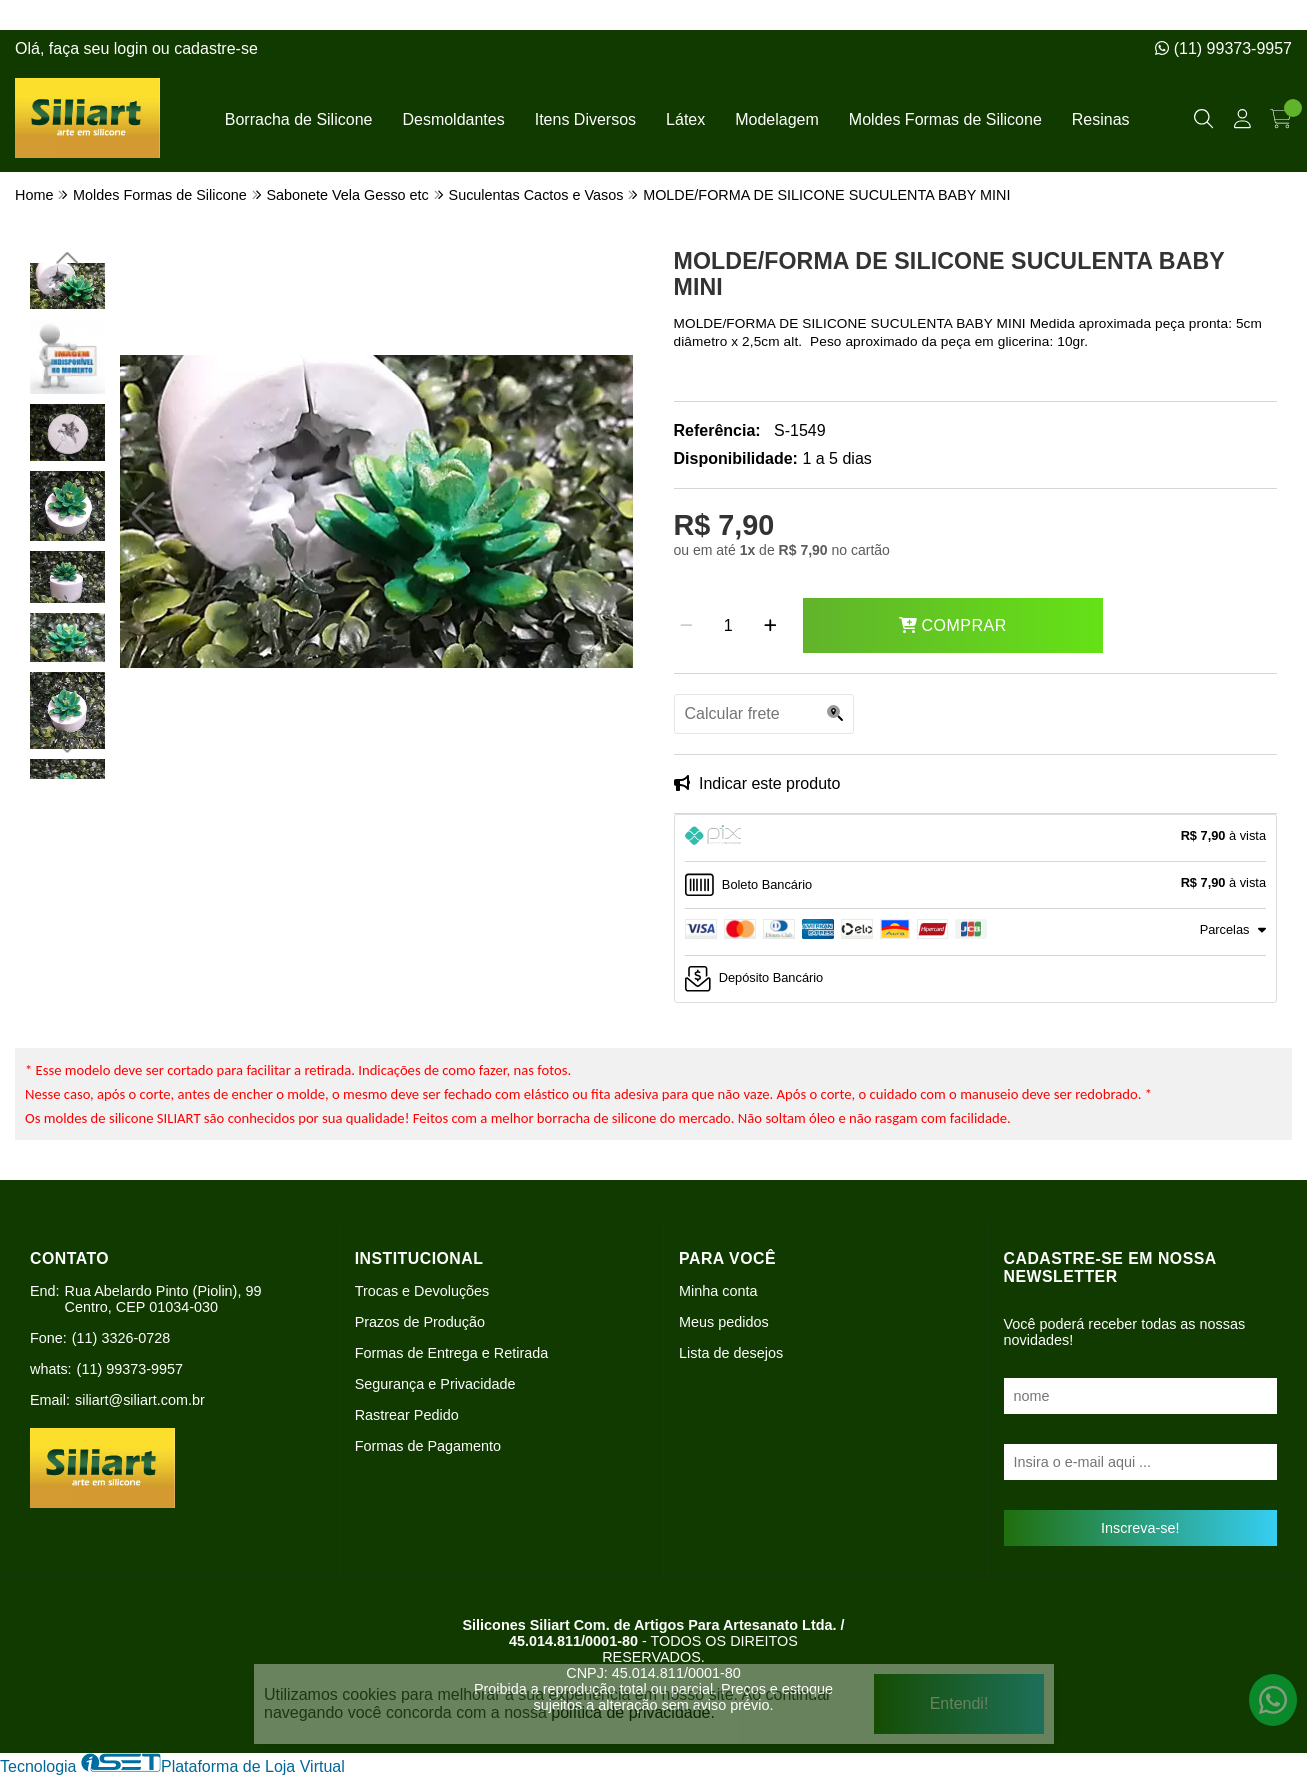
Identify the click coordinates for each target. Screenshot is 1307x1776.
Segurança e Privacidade (435, 1384)
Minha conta (718, 1291)
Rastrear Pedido (407, 1415)
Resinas (1101, 119)
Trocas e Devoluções (422, 1291)
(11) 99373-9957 (1223, 48)
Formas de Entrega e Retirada (452, 1353)
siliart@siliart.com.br (140, 1400)
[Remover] (686, 626)
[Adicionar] (770, 626)
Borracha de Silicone (299, 119)
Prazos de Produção (420, 1322)
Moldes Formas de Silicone (945, 119)
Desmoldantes (453, 119)
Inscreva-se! (1140, 1528)
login (133, 48)
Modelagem (777, 119)
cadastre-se (216, 48)
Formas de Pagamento (428, 1446)
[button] (143, 514)
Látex (685, 119)
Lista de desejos (731, 1353)
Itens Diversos (585, 119)
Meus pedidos (724, 1322)
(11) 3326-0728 (121, 1338)
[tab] (976, 838)
